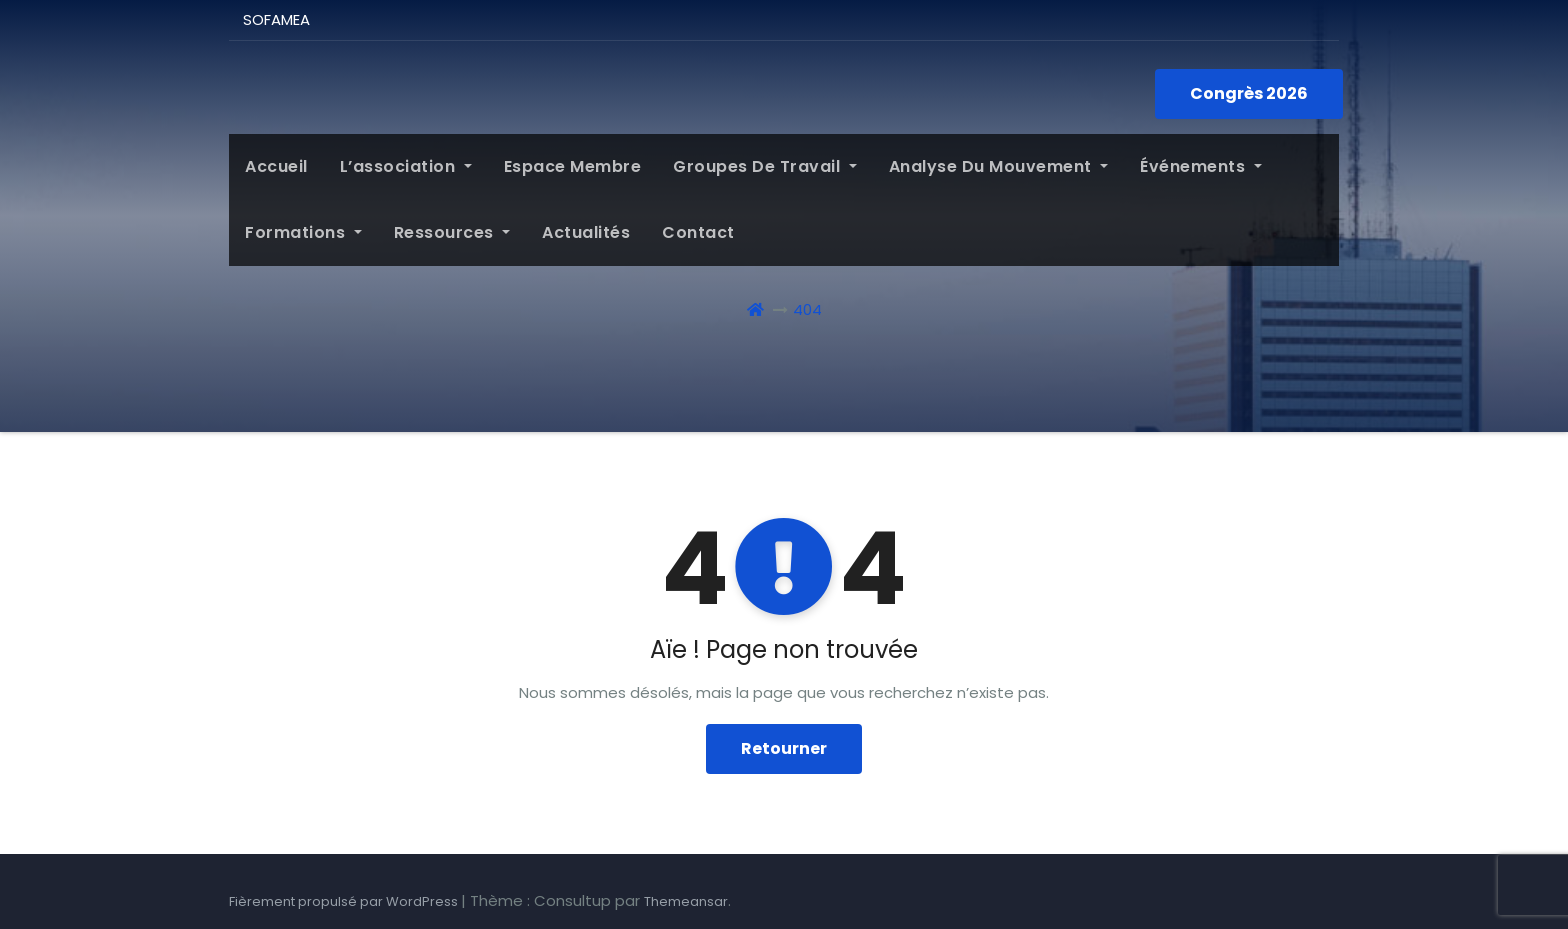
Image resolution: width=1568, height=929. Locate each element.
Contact (698, 232)
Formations (303, 232)
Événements (1201, 166)
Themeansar (686, 901)
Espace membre (573, 166)
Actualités (586, 232)
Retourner (784, 748)
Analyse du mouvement (999, 166)
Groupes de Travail (765, 166)
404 (807, 309)
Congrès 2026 (1249, 93)
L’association (406, 166)
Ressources (452, 232)
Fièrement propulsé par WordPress (345, 901)
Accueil (276, 166)
